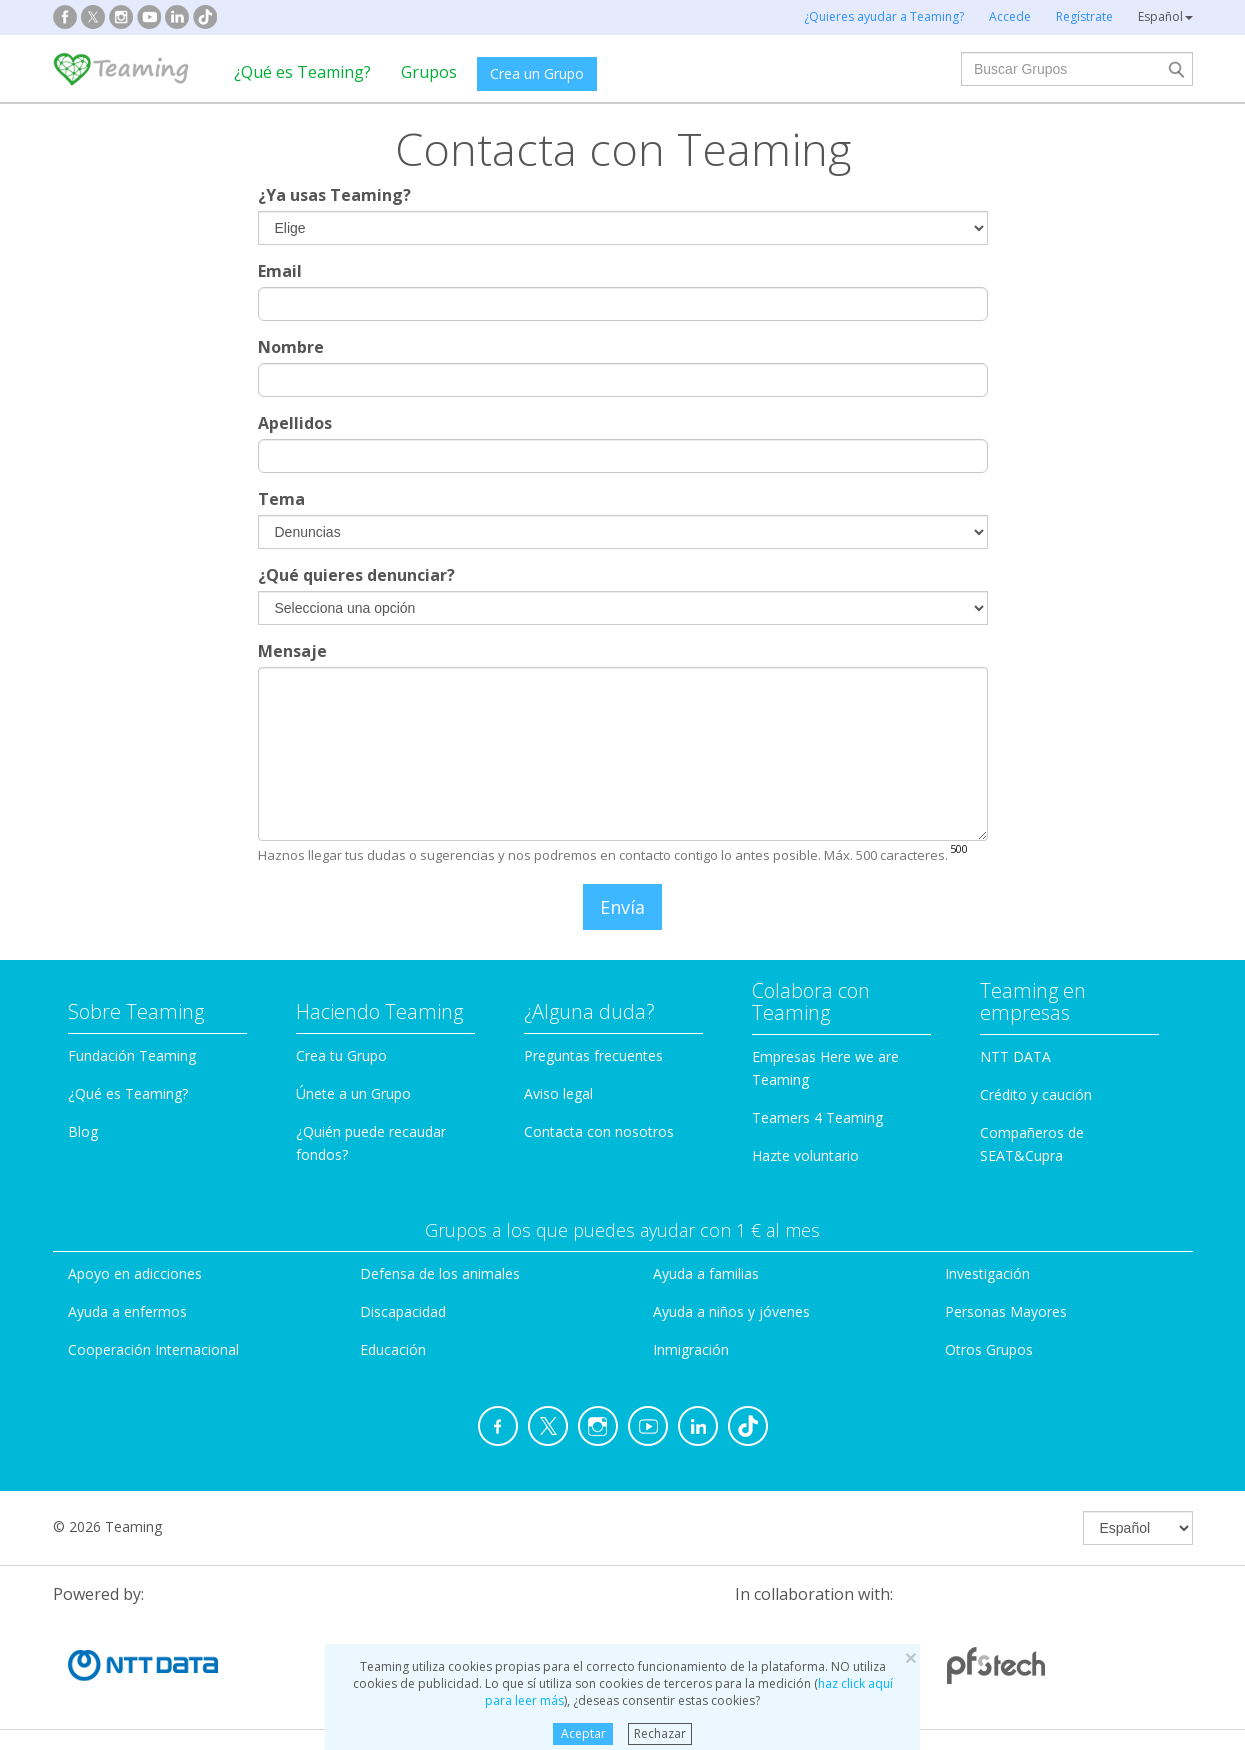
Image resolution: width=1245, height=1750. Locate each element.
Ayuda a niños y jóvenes (731, 1311)
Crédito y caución (1036, 1094)
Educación (393, 1349)
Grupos (429, 72)
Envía (622, 907)
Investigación (987, 1273)
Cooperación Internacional (153, 1349)
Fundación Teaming (132, 1055)
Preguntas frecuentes (593, 1055)
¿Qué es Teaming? (302, 72)
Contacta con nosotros (599, 1131)
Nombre (291, 347)
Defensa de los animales (440, 1273)
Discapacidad (403, 1311)
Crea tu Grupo (341, 1055)
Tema (281, 499)
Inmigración (691, 1349)
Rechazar (660, 1733)
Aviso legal (558, 1093)
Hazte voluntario (805, 1155)
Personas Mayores (1006, 1311)
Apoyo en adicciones (135, 1273)
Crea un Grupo (537, 73)
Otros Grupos (989, 1349)
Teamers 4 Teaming (817, 1117)
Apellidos (295, 423)
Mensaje (292, 651)
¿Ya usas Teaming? (334, 195)
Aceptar (583, 1733)
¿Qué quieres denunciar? (356, 575)
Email (280, 271)
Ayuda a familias (706, 1273)
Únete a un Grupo (353, 1093)
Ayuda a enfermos (127, 1311)
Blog (83, 1131)
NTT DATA (1015, 1056)
